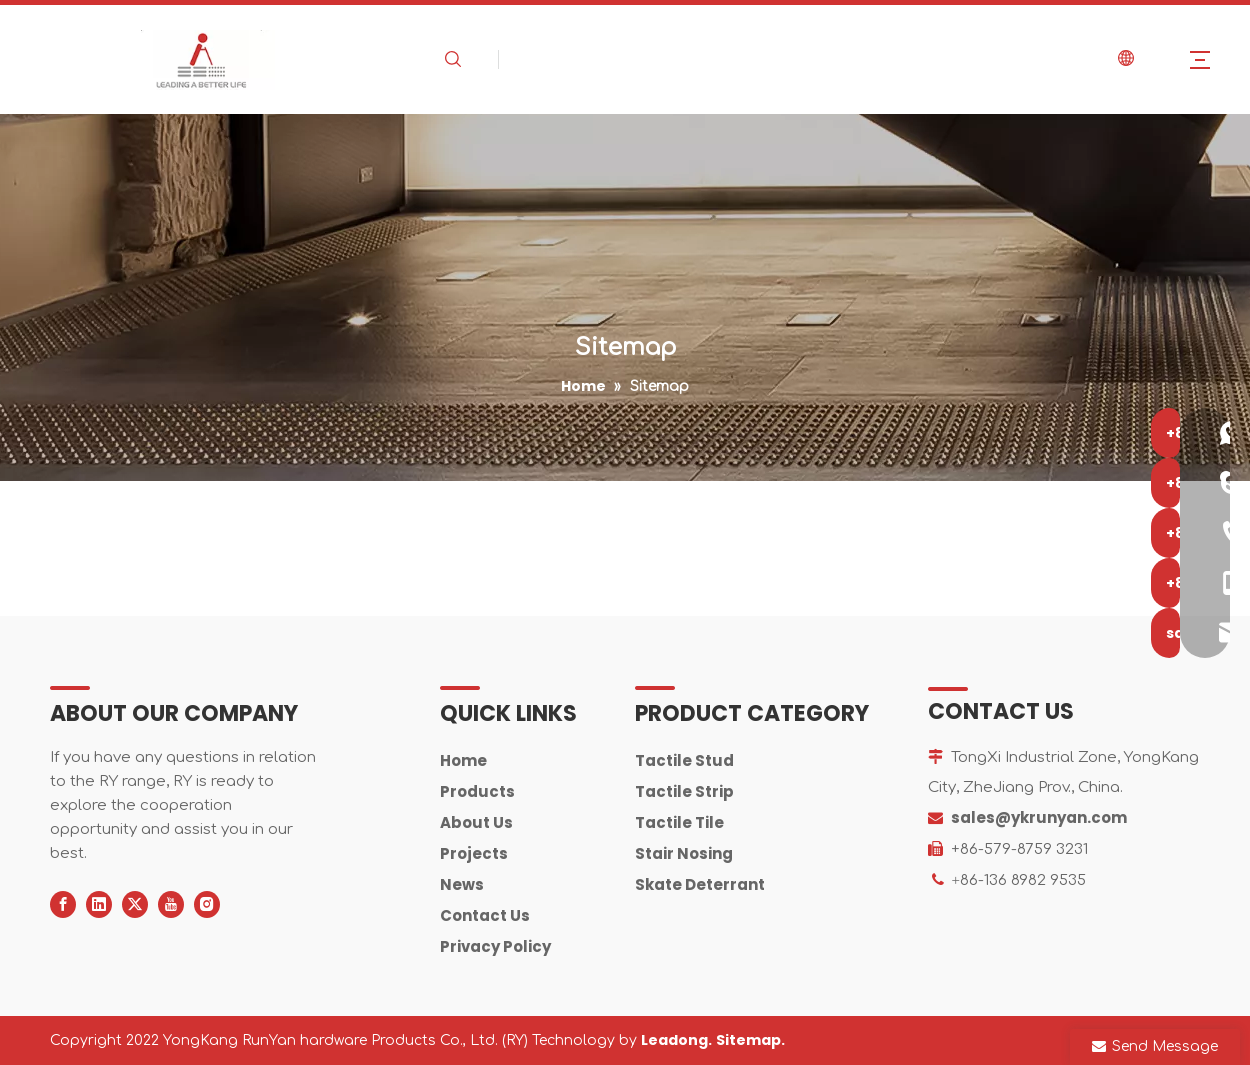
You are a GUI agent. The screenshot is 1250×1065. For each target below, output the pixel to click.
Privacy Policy (495, 946)
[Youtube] (171, 904)
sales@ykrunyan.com (1039, 817)
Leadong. (676, 1040)
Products (477, 791)
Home (463, 760)
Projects (474, 853)
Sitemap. (750, 1040)
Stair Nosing (684, 853)
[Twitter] (135, 904)
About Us (476, 822)
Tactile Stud (684, 760)
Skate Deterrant (700, 884)
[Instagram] (207, 904)
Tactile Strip (684, 791)
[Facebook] (63, 904)
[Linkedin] (99, 904)
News (462, 884)
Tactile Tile (679, 822)
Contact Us (485, 915)
